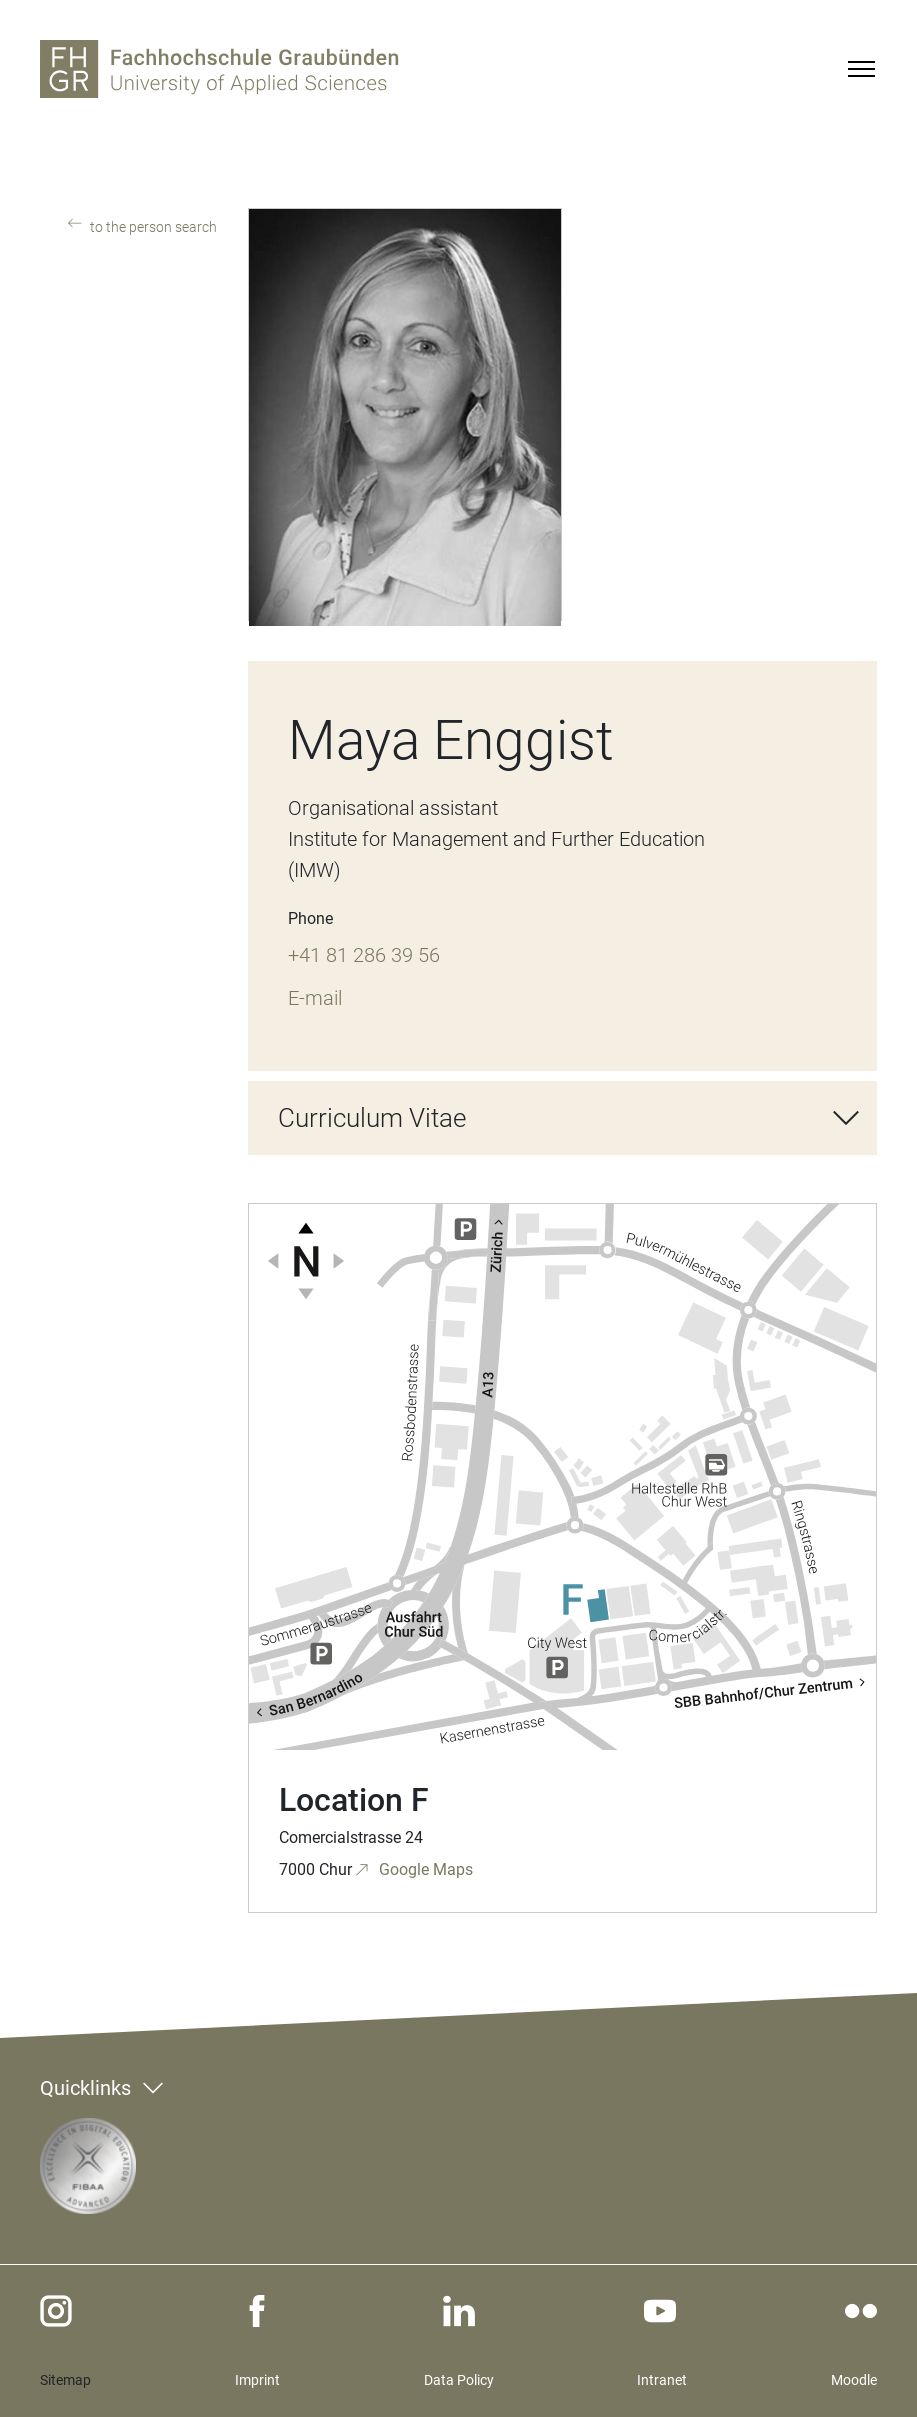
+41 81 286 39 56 (364, 955)
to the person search (152, 227)
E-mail (315, 998)
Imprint (257, 2380)
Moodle (854, 2380)
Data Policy (459, 2380)
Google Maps (424, 1869)
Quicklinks (85, 2088)
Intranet (662, 2380)
